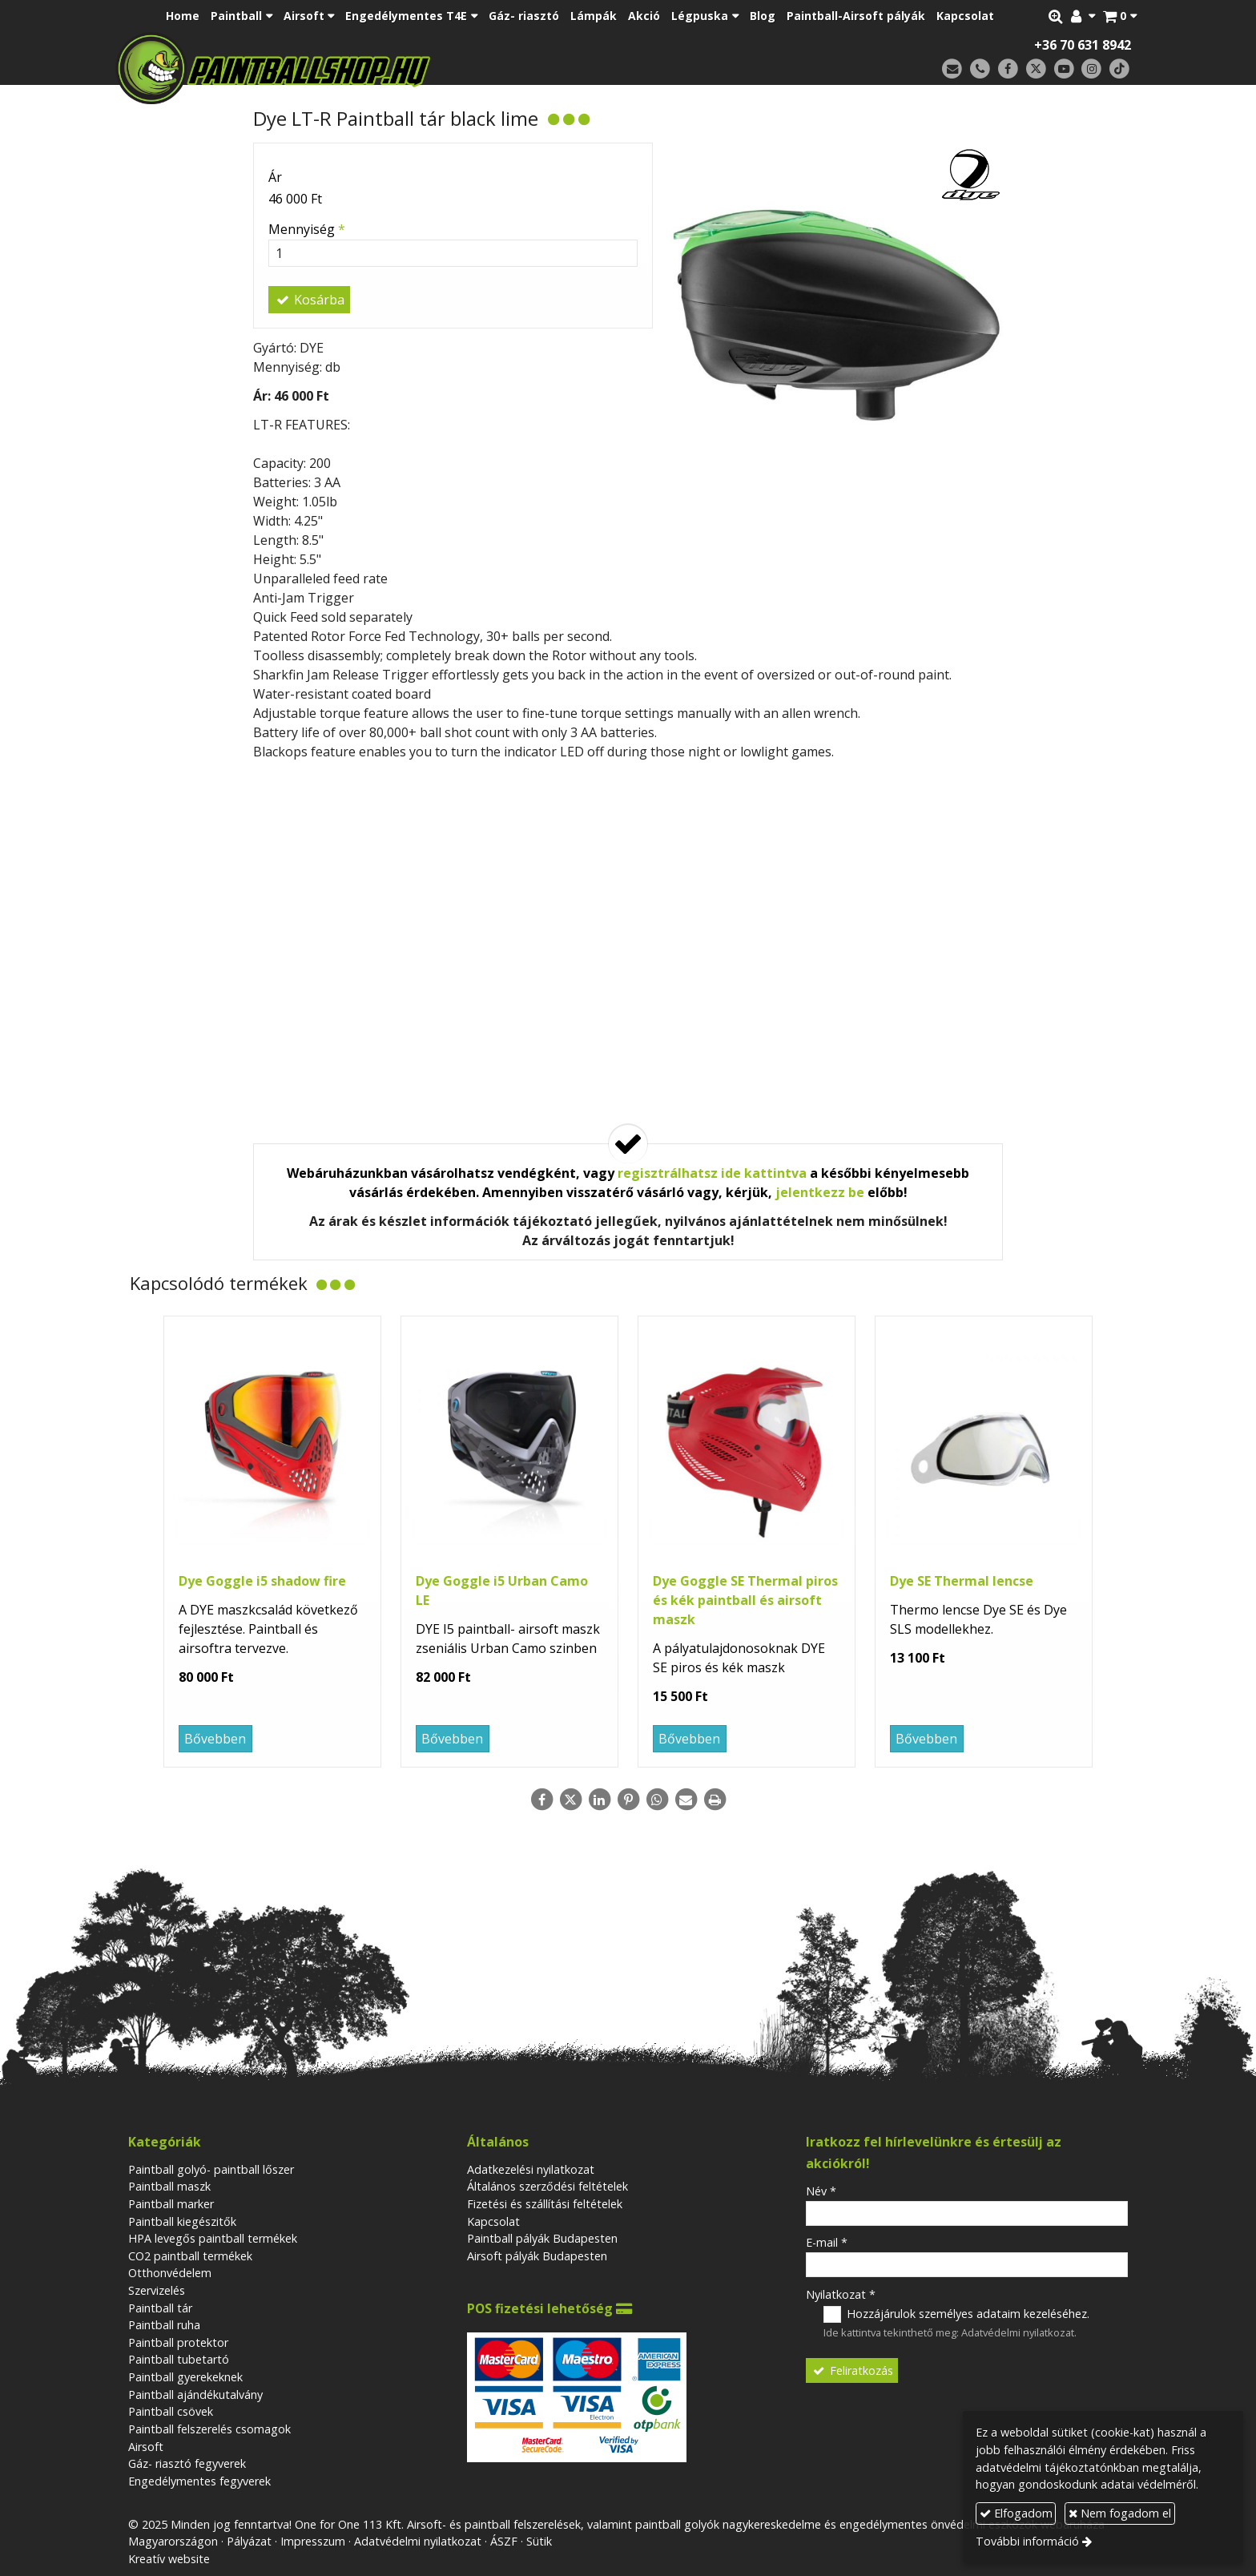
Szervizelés (156, 2290)
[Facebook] (1008, 69)
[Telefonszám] (980, 69)
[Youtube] (1064, 69)
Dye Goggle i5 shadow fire (262, 1581)
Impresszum (312, 2541)
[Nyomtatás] (714, 1799)
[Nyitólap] (385, 68)
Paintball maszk (169, 2186)
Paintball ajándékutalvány (195, 2394)
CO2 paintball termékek (190, 2256)
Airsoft (145, 2446)
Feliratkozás (852, 2370)
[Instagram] (1091, 69)
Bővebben (215, 1739)
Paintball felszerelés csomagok (209, 2429)
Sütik (539, 2541)
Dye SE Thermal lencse (961, 1581)
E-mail (826, 2242)
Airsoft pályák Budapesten (537, 2256)
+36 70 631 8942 (1082, 45)
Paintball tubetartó (178, 2359)
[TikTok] (1119, 69)
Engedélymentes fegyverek (199, 2481)
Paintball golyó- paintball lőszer (211, 2169)
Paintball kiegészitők (182, 2221)
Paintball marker (171, 2203)
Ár (275, 177)
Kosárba (309, 299)
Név (821, 2191)
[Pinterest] (628, 1799)
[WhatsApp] (657, 1799)
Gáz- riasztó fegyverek (187, 2463)
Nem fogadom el (1120, 2513)
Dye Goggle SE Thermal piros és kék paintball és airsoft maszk (745, 1600)
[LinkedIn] (599, 1799)
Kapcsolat (493, 2221)
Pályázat (249, 2541)
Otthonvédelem (169, 2272)
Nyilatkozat (841, 2294)
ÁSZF (503, 2541)
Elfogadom (1016, 2513)
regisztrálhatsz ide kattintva (712, 1173)
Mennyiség (306, 229)
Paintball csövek (170, 2411)
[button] (1120, 16)
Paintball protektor (178, 2342)
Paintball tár (160, 2308)
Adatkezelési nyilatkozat (530, 2169)
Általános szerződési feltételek (547, 2186)
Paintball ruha (164, 2324)
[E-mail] (952, 69)
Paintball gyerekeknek (185, 2377)
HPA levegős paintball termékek (212, 2238)
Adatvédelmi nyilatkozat (1017, 2332)
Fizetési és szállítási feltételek (544, 2203)
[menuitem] (182, 16)
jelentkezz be (819, 1192)
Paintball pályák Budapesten (542, 2238)
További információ (1027, 2541)
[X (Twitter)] (1036, 69)
